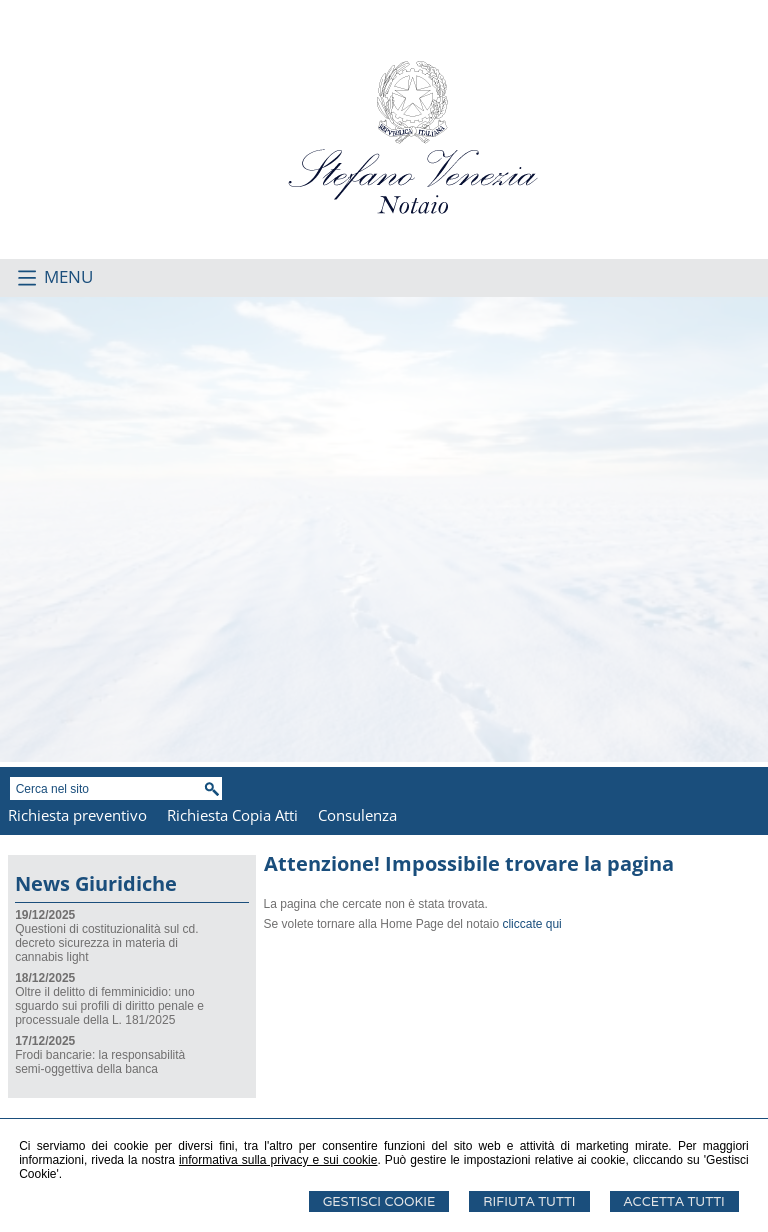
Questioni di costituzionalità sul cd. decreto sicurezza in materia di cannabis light (106, 943)
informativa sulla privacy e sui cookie (278, 1160)
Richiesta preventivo (77, 815)
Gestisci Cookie (379, 1201)
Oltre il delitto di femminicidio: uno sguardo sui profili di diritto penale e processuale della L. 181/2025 (109, 1006)
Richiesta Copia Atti (232, 815)
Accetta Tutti (674, 1201)
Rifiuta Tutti (529, 1201)
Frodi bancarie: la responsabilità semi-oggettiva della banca (100, 1062)
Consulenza (357, 815)
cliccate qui (531, 924)
